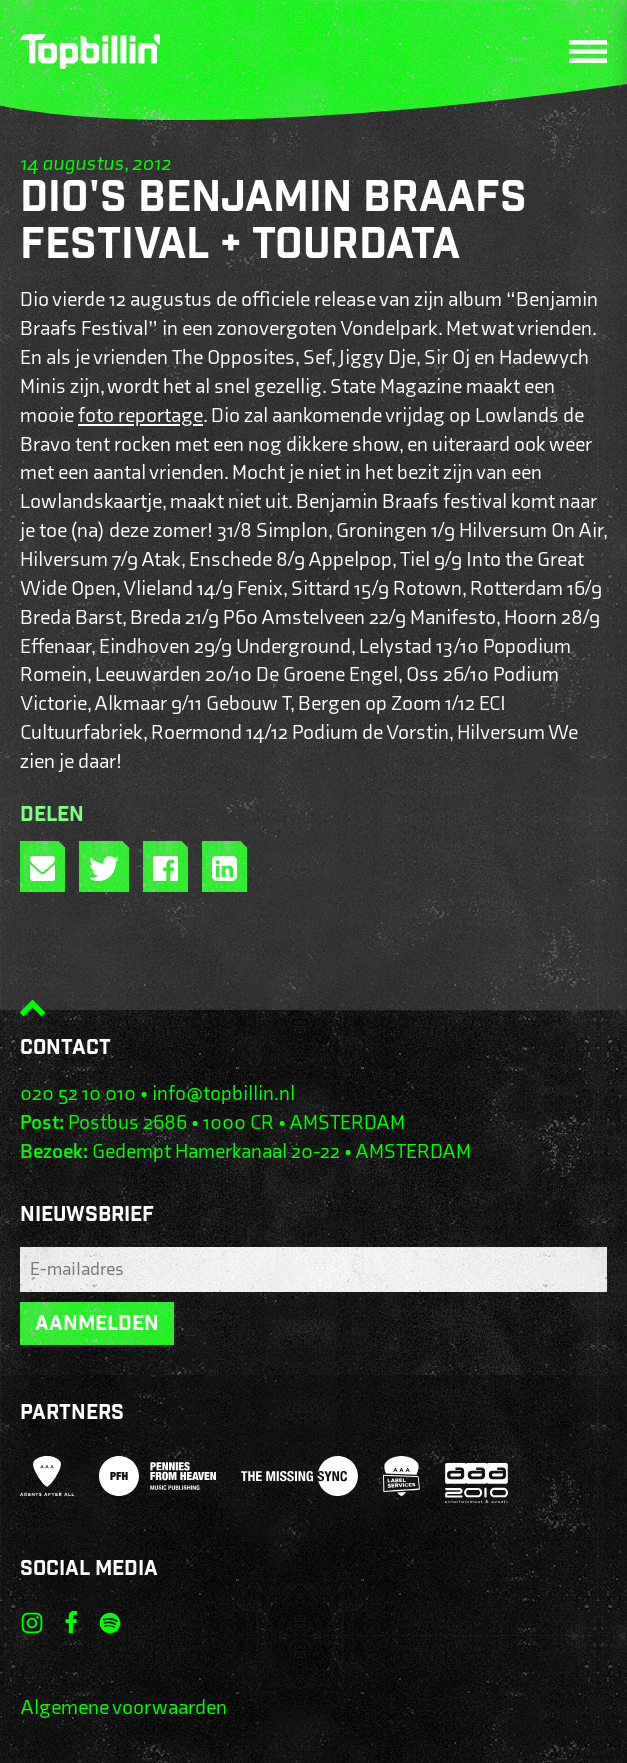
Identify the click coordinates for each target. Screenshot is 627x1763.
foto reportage (140, 415)
